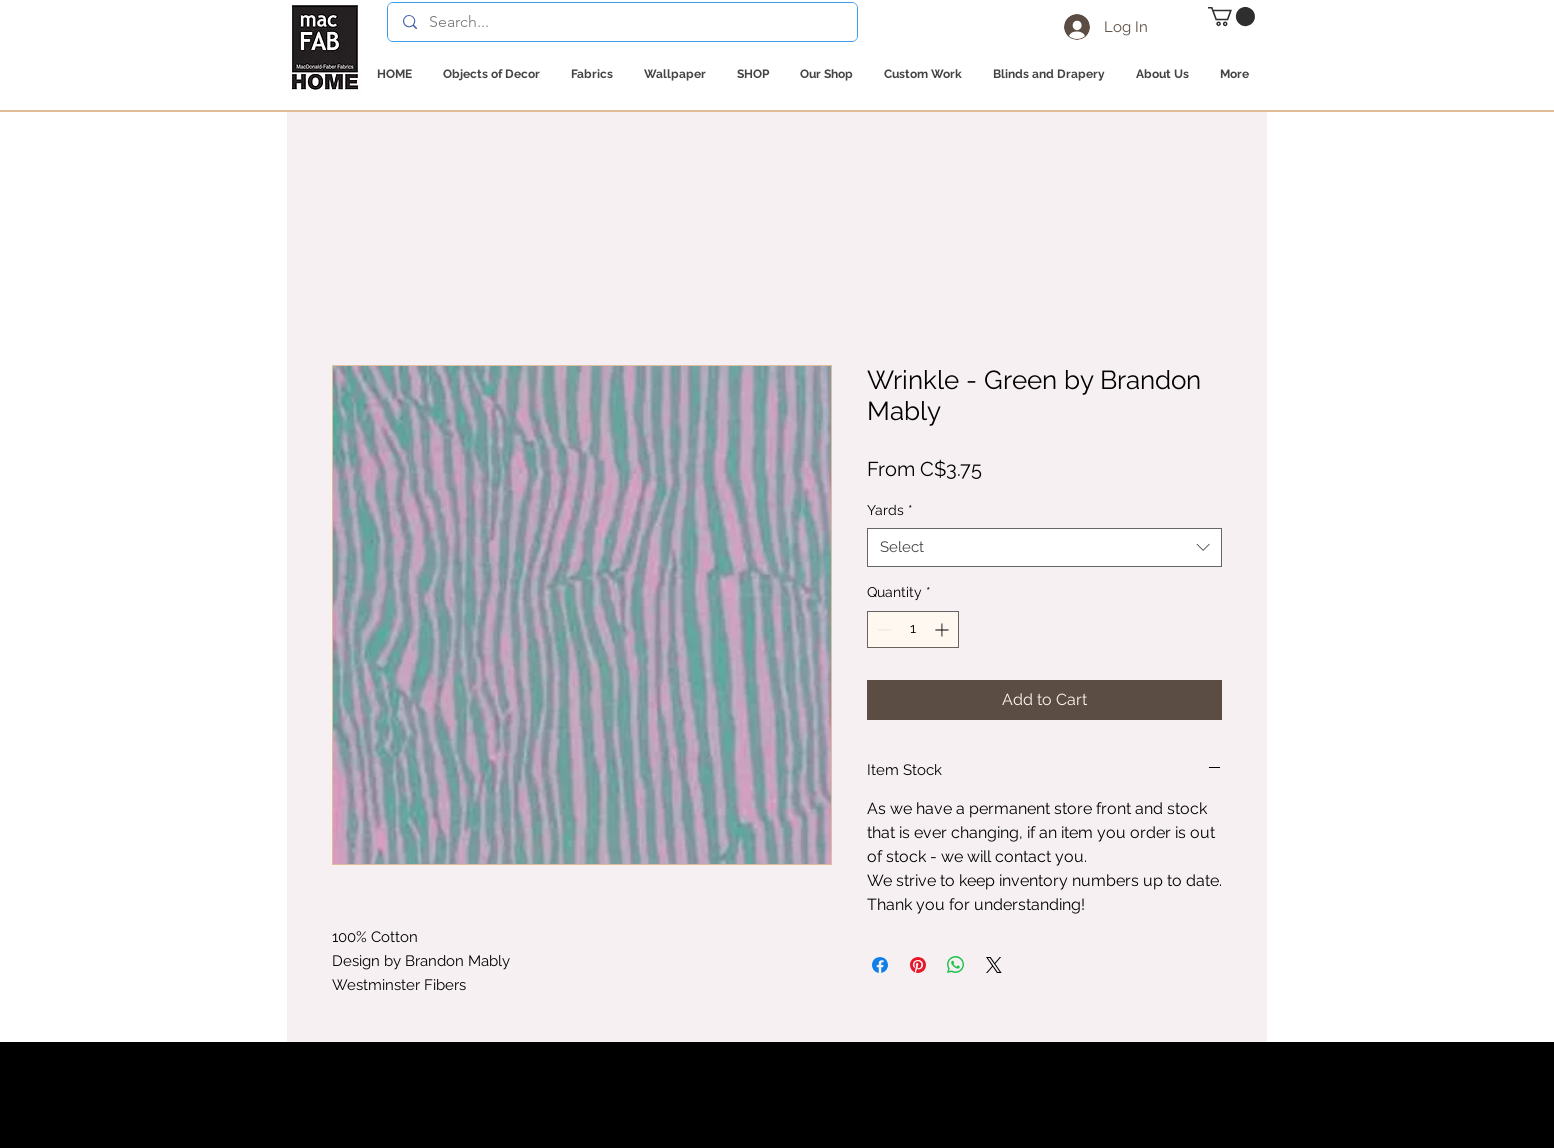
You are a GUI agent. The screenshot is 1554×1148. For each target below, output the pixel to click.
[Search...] (622, 22)
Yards (890, 510)
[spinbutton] (913, 629)
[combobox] (1044, 547)
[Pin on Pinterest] (918, 965)
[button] (1231, 16)
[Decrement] (882, 629)
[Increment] (943, 629)
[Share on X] (994, 965)
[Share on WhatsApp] (956, 965)
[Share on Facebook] (880, 965)
